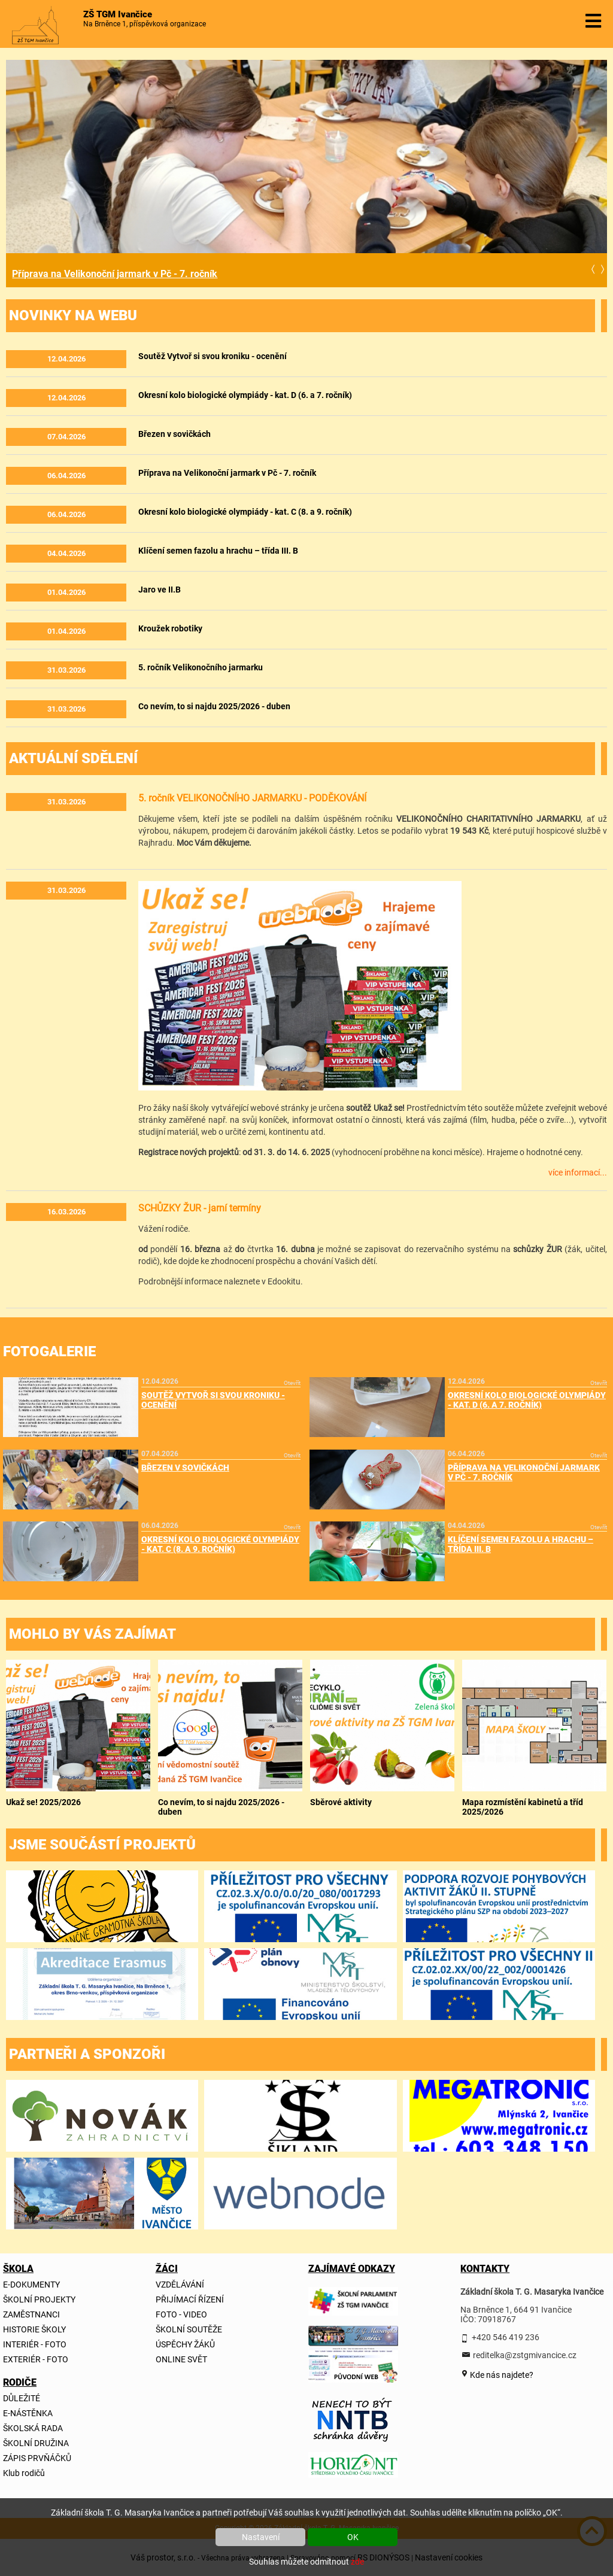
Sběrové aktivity (341, 1802)
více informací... (577, 1172)
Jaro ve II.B (159, 589)
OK (353, 2537)
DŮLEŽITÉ (21, 2398)
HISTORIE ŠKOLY (34, 2329)
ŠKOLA (18, 2268)
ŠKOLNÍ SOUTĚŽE (189, 2329)
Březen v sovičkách (174, 434)
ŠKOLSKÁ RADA (33, 2428)
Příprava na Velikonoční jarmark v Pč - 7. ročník (114, 274)
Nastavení (261, 2537)
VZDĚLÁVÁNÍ (180, 2284)
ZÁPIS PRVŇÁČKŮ (37, 2458)
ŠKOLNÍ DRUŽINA (36, 2443)
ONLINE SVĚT (181, 2359)
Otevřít (292, 1383)
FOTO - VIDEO (181, 2314)
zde (357, 2561)
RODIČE (20, 2382)
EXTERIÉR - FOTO (35, 2359)
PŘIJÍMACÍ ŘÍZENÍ (190, 2299)
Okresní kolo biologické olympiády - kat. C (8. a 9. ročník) (245, 512)
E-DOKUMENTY (31, 2284)
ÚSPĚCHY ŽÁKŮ (185, 2344)
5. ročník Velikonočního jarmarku (200, 667)
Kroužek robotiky (170, 628)
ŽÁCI (167, 2268)
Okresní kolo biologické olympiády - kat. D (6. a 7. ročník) (245, 395)
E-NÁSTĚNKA (28, 2413)
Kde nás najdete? (500, 2375)
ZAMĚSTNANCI (31, 2314)
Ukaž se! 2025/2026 (43, 1802)
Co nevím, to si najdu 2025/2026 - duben (214, 706)
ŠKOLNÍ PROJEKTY (39, 2299)
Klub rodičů (24, 2473)
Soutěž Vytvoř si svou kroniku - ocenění (212, 356)
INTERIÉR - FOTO (34, 2344)
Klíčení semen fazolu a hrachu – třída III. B (218, 550)
